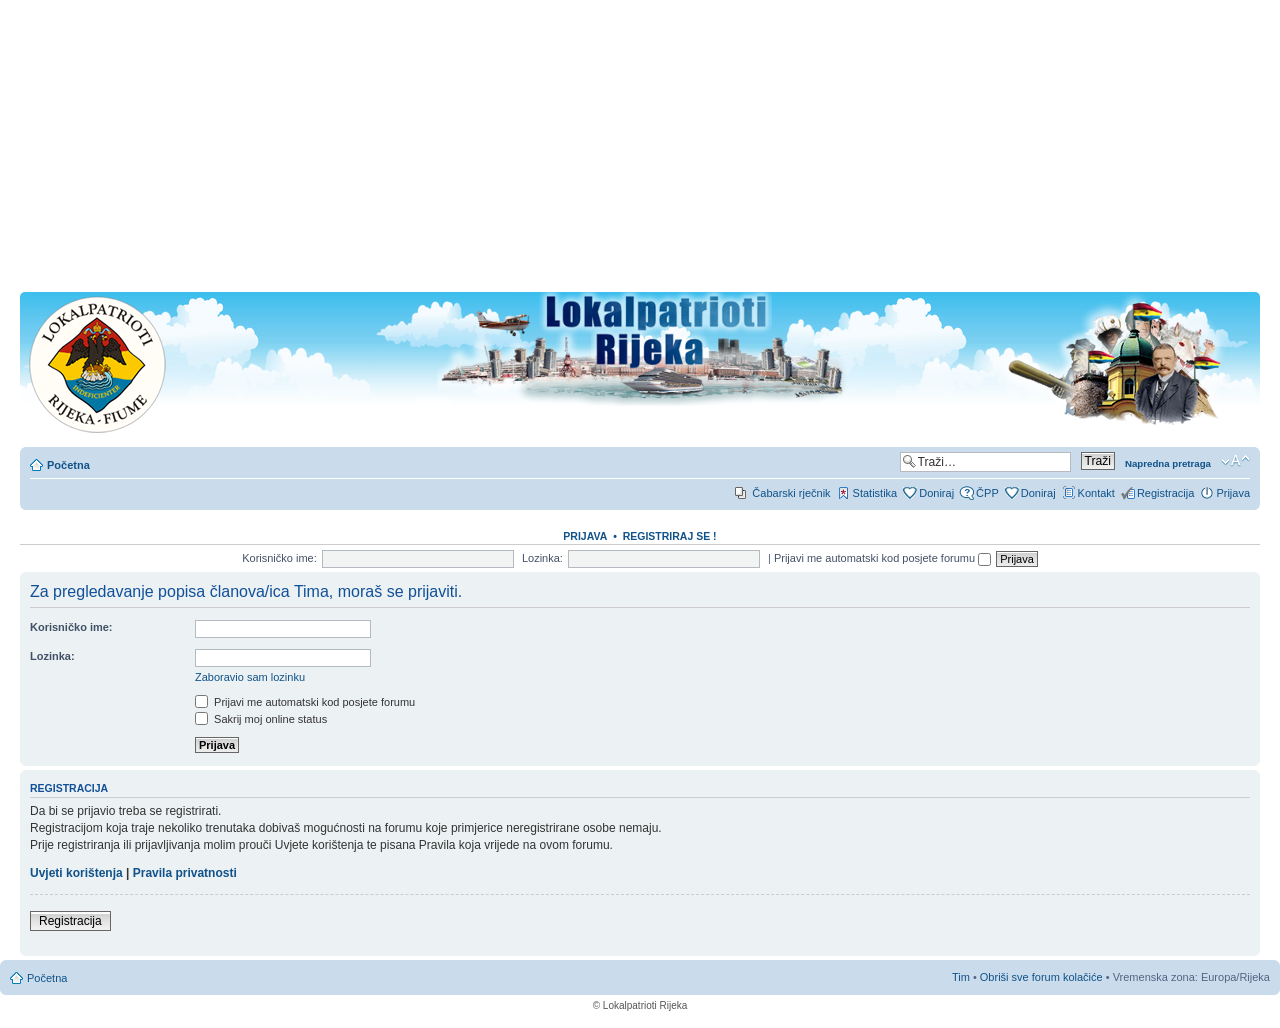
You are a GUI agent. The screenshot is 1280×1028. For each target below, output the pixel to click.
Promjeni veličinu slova (1235, 461)
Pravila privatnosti (185, 873)
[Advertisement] (640, 152)
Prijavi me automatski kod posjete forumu (882, 558)
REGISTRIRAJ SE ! (670, 536)
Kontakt (1096, 493)
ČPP (987, 493)
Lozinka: (542, 558)
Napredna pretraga (1168, 463)
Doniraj (936, 493)
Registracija (1165, 493)
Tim (961, 977)
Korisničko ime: (279, 558)
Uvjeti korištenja (76, 873)
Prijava (1233, 493)
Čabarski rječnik (791, 493)
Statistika (875, 493)
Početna (68, 465)
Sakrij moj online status (261, 719)
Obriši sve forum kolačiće (1041, 977)
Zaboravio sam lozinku (250, 677)
